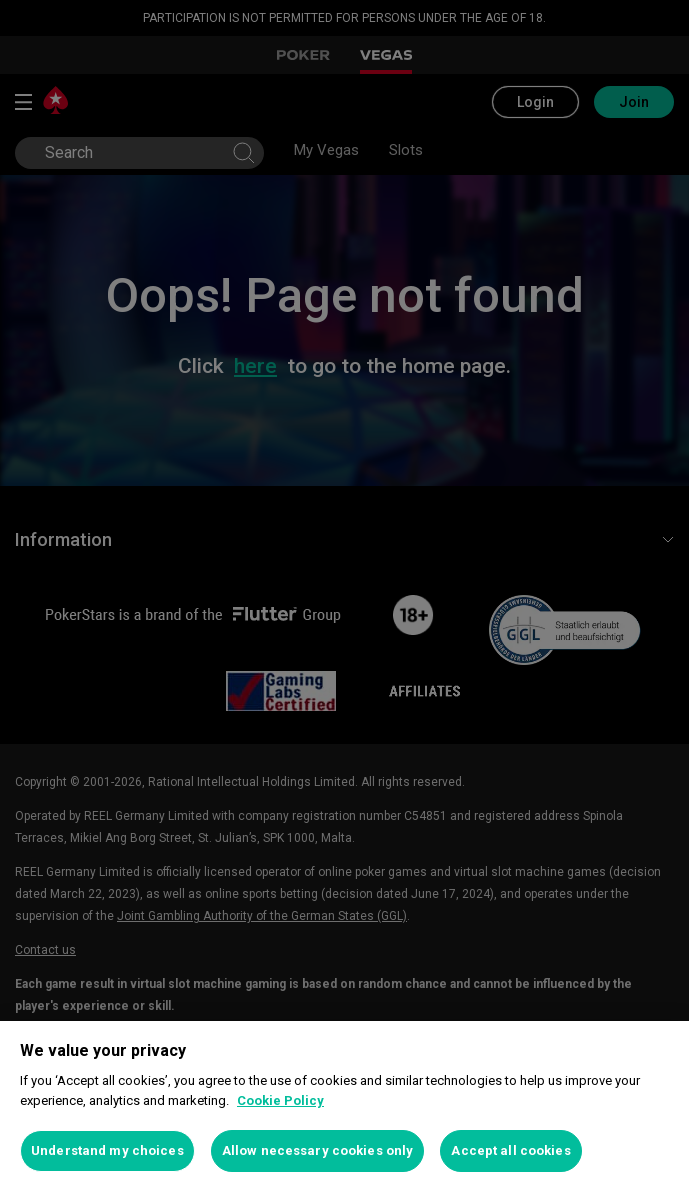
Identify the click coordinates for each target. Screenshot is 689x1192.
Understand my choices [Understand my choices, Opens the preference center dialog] (107, 1150)
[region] (344, 1106)
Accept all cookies (510, 1150)
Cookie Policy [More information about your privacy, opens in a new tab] (280, 1100)
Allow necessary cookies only (318, 1150)
